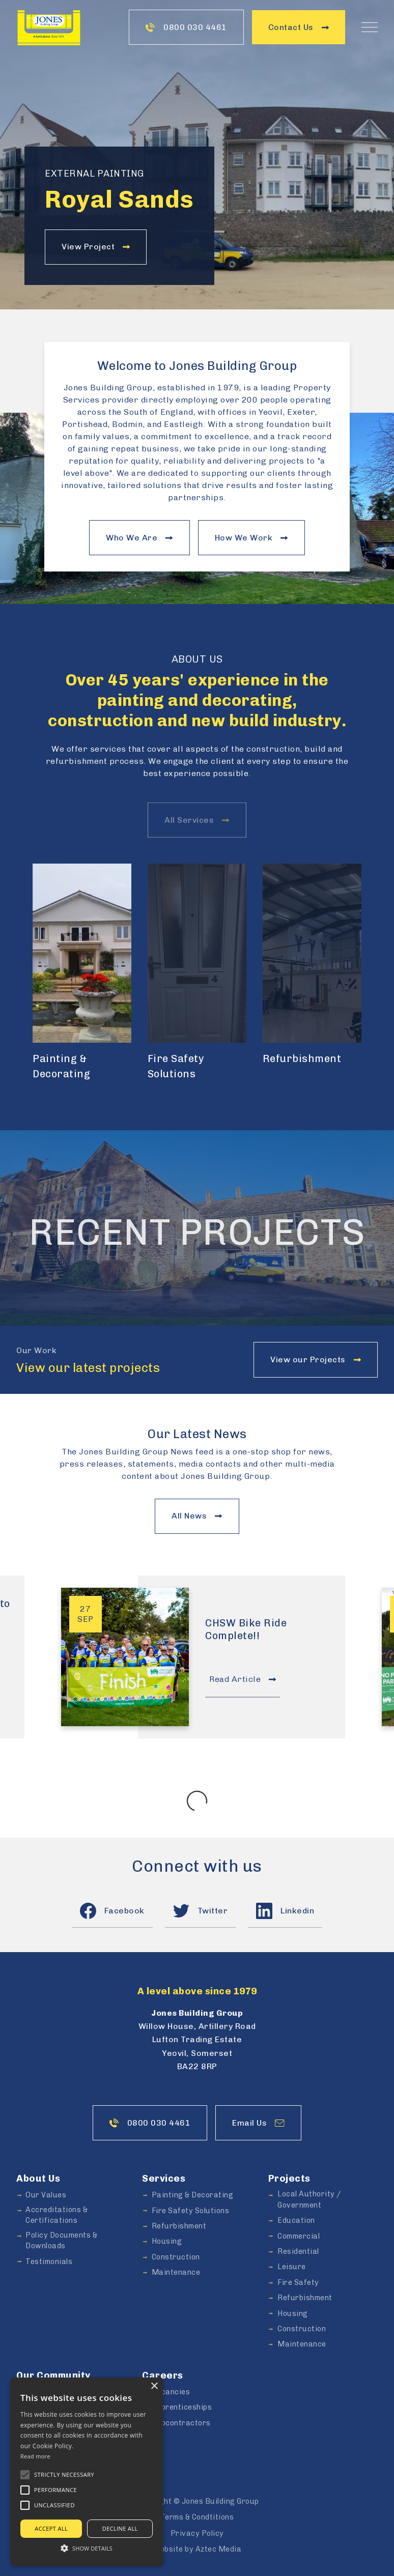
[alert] (86, 2472)
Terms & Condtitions (197, 2517)
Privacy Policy (197, 2533)
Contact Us (298, 27)
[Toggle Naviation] (369, 27)
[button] (25, 2475)
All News (197, 1516)
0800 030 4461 (186, 27)
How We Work (251, 537)
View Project (96, 246)
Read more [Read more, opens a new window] (35, 2456)
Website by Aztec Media (197, 2549)
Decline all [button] (120, 2528)
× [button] (154, 2386)
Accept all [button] (51, 2528)
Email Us (258, 2123)
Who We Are (139, 537)
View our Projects (315, 1359)
